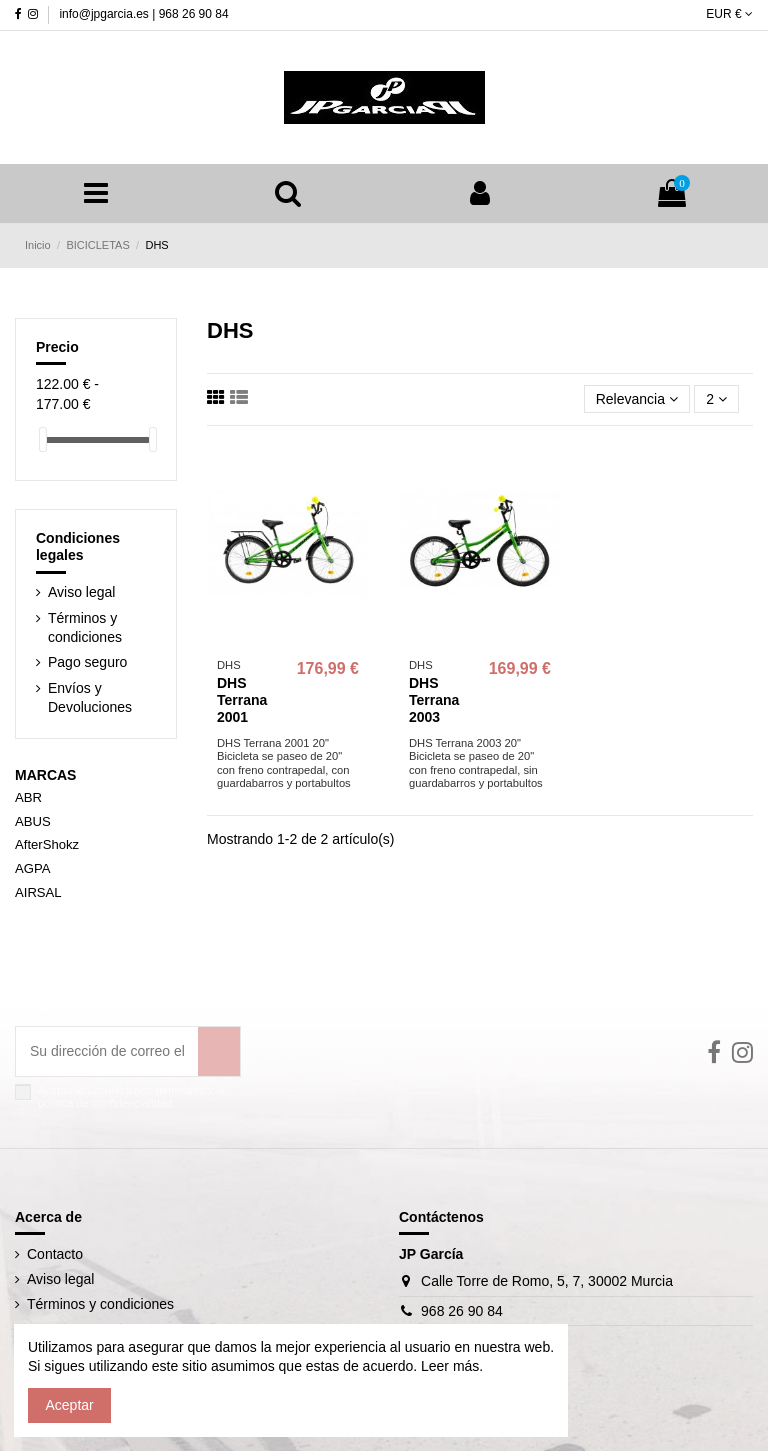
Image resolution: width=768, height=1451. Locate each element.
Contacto (55, 1254)
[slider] (43, 439)
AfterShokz (47, 844)
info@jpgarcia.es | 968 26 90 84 (143, 14)
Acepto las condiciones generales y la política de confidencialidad (131, 1096)
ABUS (33, 821)
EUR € (729, 14)
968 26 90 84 (462, 1311)
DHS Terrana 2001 (242, 700)
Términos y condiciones (85, 628)
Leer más (448, 1366)
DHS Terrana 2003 (434, 700)
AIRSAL (38, 892)
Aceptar (70, 1405)
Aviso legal (81, 592)
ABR (28, 797)
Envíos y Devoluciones (90, 698)
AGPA (32, 868)
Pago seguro (87, 662)
